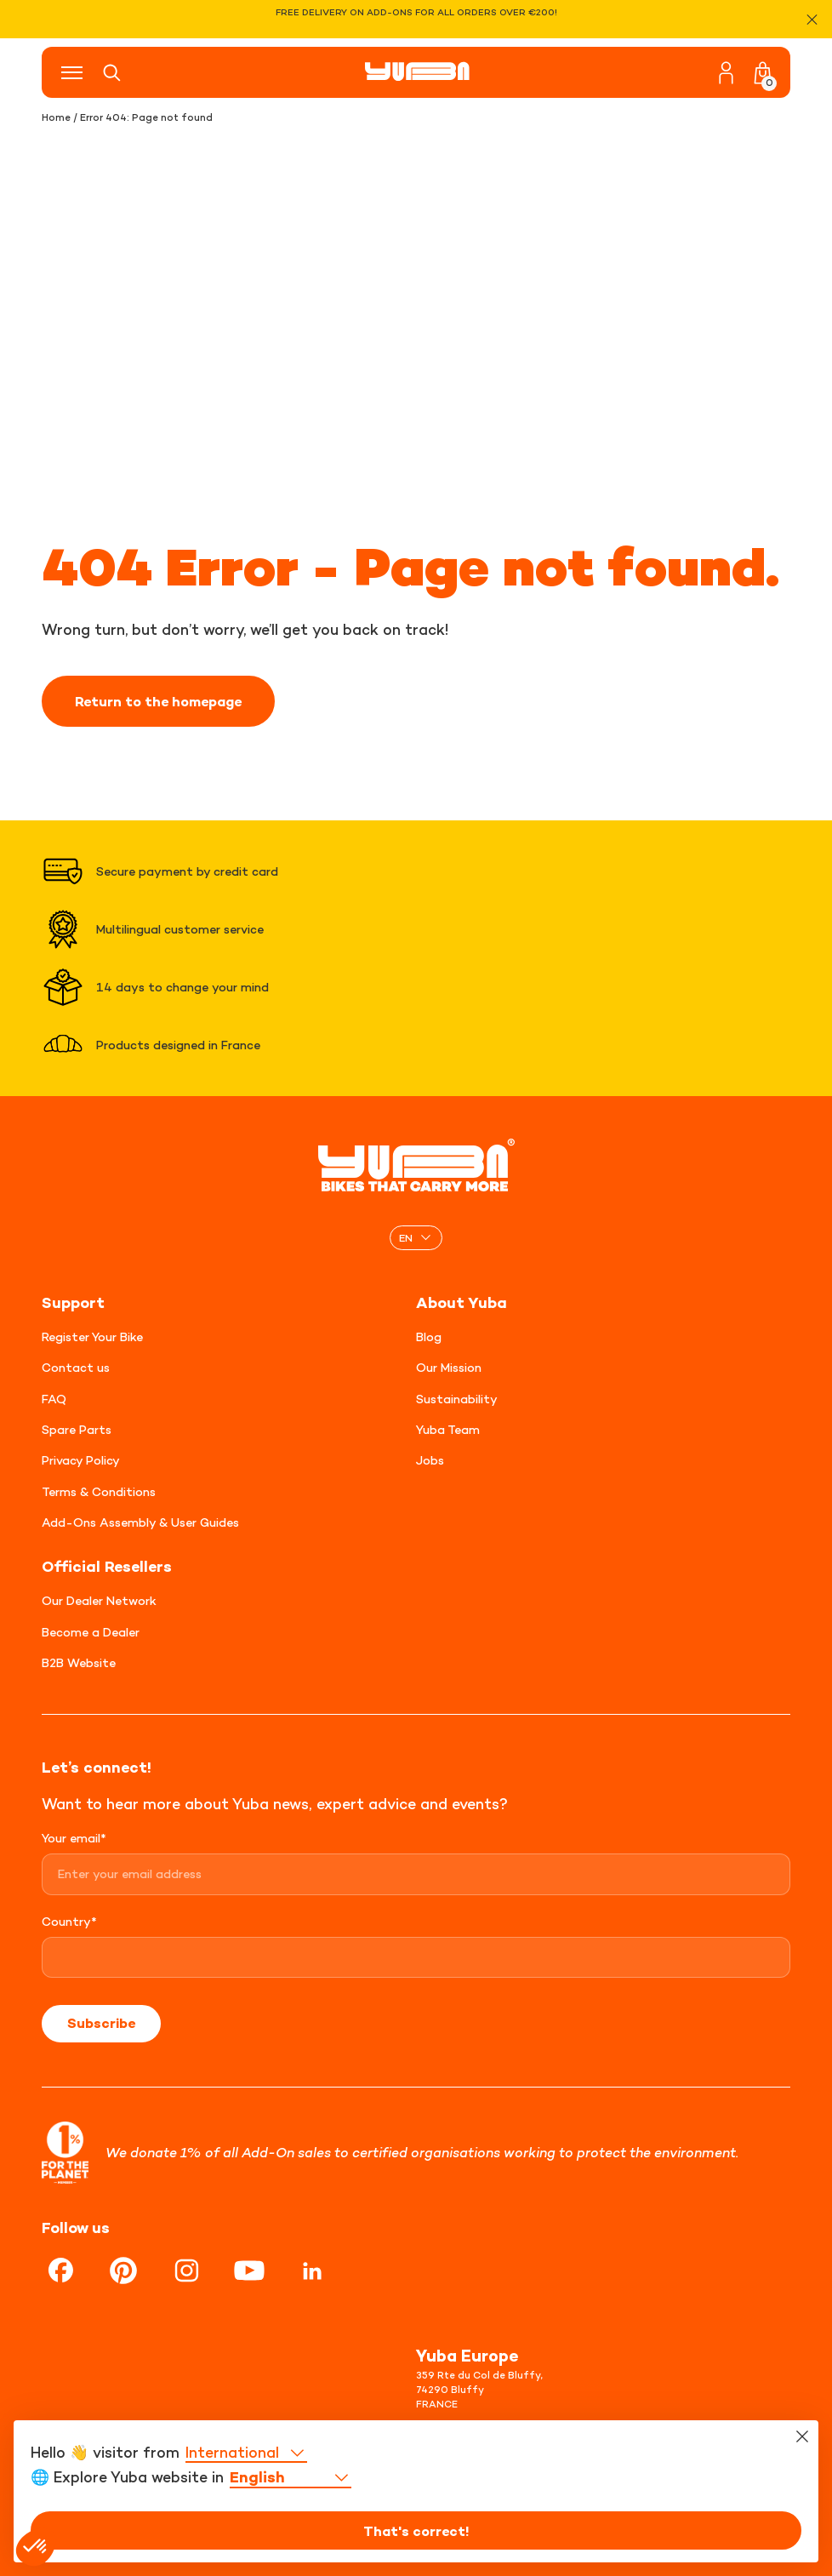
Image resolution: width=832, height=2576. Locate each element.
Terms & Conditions (99, 1491)
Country (69, 1921)
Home (56, 117)
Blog (429, 1336)
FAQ (54, 1398)
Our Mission (449, 1367)
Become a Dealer (91, 1632)
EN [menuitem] (406, 1237)
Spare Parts (76, 1429)
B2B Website (79, 1662)
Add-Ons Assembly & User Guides (140, 1522)
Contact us (76, 1367)
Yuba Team (448, 1429)
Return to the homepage (158, 701)
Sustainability (457, 1398)
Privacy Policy (81, 1460)
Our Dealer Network (99, 1600)
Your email (74, 1838)
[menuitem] (416, 1238)
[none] (416, 1238)
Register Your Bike (92, 1336)
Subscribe (101, 2022)
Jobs (430, 1460)
